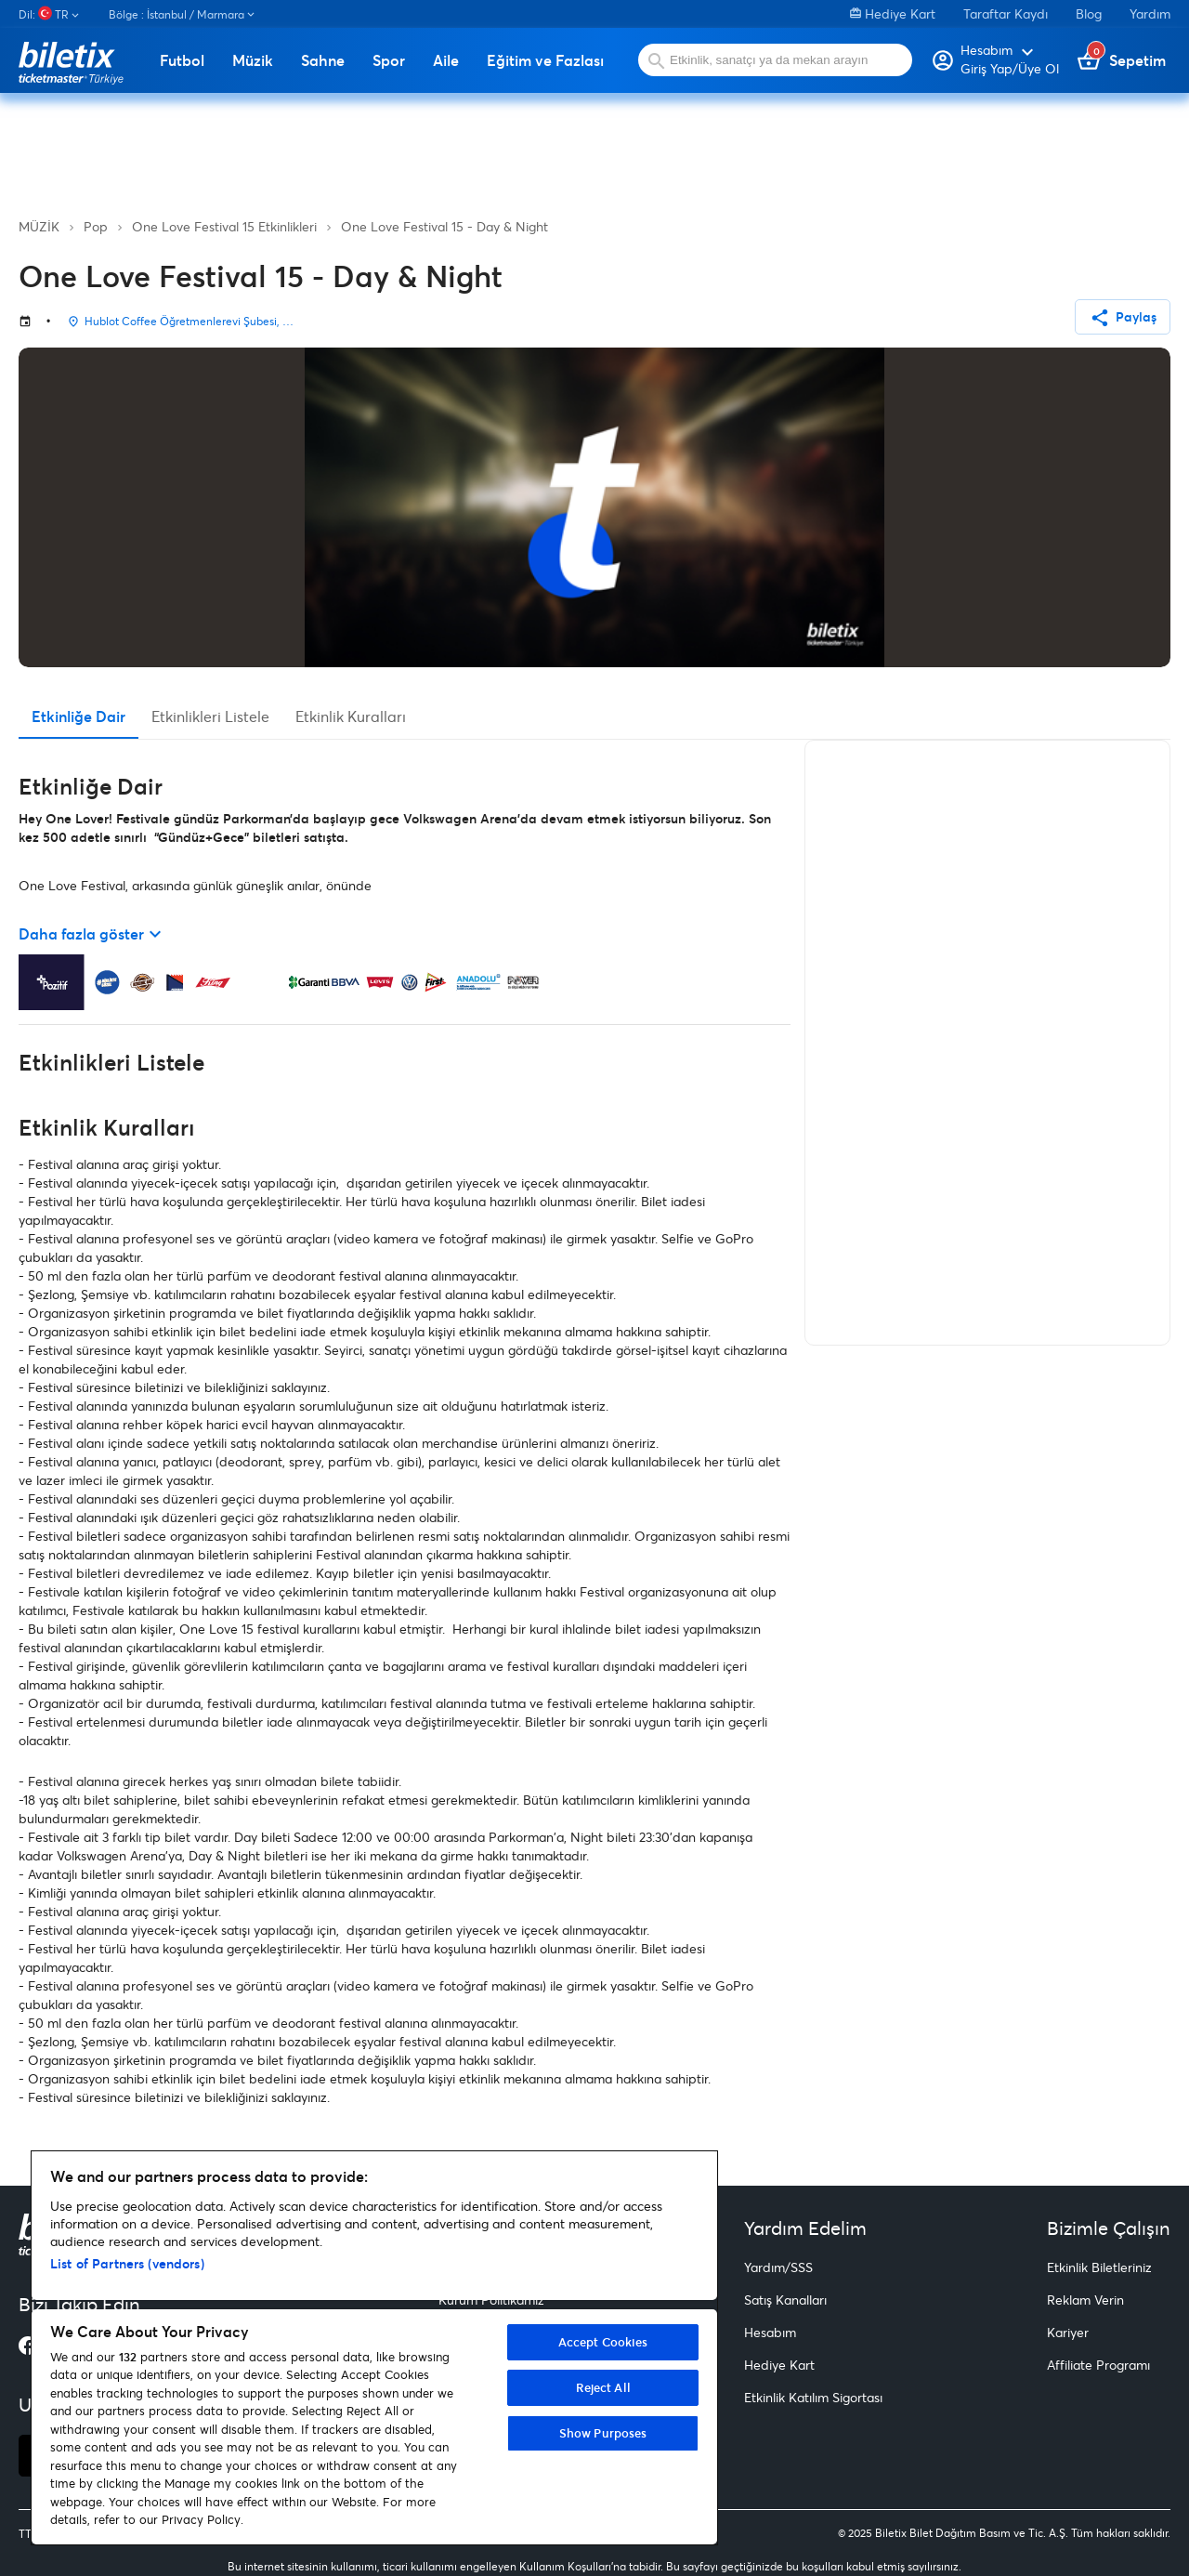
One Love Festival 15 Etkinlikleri (224, 226)
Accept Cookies (603, 2341)
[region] (374, 2347)
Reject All (603, 2387)
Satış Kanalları (785, 2299)
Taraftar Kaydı (1005, 13)
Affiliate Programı (1098, 2364)
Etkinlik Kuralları (350, 716)
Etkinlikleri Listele (210, 716)
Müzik (252, 60)
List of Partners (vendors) (127, 2263)
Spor (388, 60)
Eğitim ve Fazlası (545, 60)
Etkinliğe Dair (78, 716)
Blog (1089, 13)
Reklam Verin (1085, 2299)
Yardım (1150, 13)
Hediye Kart (892, 13)
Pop (96, 226)
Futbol (182, 60)
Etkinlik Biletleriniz (1099, 2267)
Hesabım (770, 2332)
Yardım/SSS (778, 2267)
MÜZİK (39, 226)
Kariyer (1068, 2332)
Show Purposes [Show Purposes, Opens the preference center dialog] (603, 2433)
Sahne (323, 60)
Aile (446, 60)
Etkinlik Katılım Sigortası (813, 2397)
